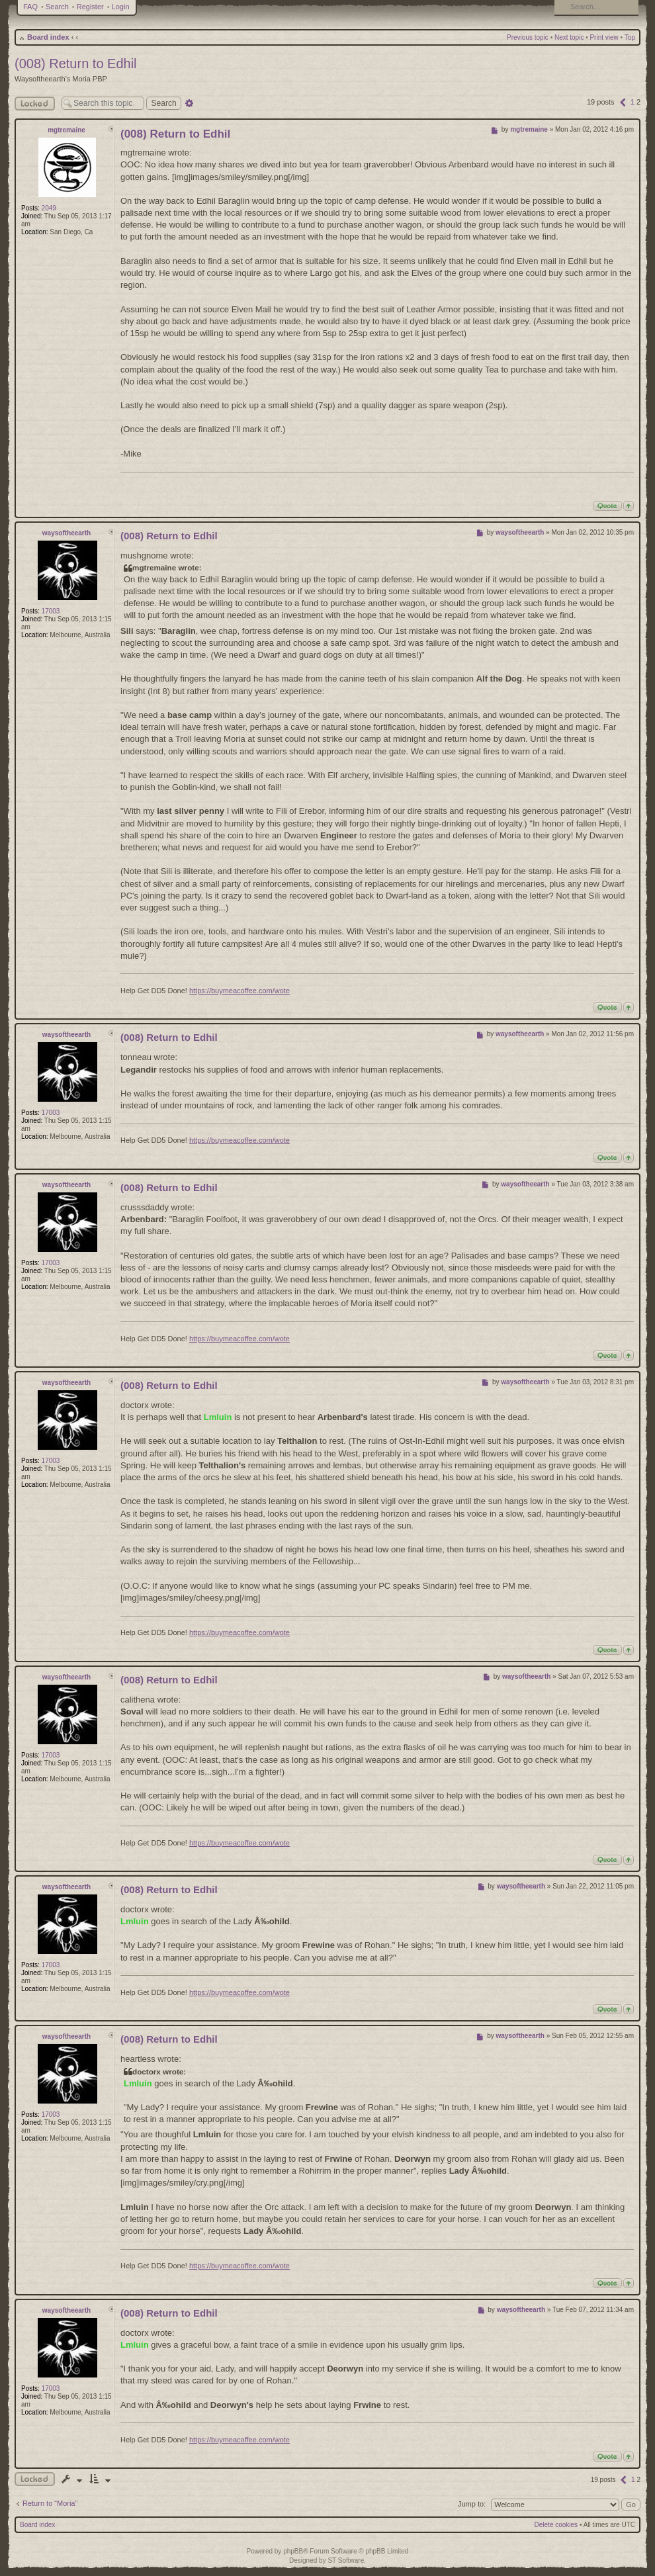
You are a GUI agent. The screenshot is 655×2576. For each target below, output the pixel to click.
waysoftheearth (66, 533)
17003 (51, 611)
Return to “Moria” (49, 2503)
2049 (49, 208)
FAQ (30, 7)
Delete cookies (556, 2524)
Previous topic (527, 37)
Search (57, 7)
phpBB (293, 2551)
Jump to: (472, 2504)
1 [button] (632, 102)
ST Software (346, 2560)
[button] (623, 102)
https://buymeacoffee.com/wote (239, 991)
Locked (35, 104)
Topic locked (35, 2479)
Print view (604, 37)
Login (121, 7)
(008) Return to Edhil (76, 63)
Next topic (569, 37)
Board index (48, 37)
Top (630, 37)
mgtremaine (66, 130)
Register (90, 7)
